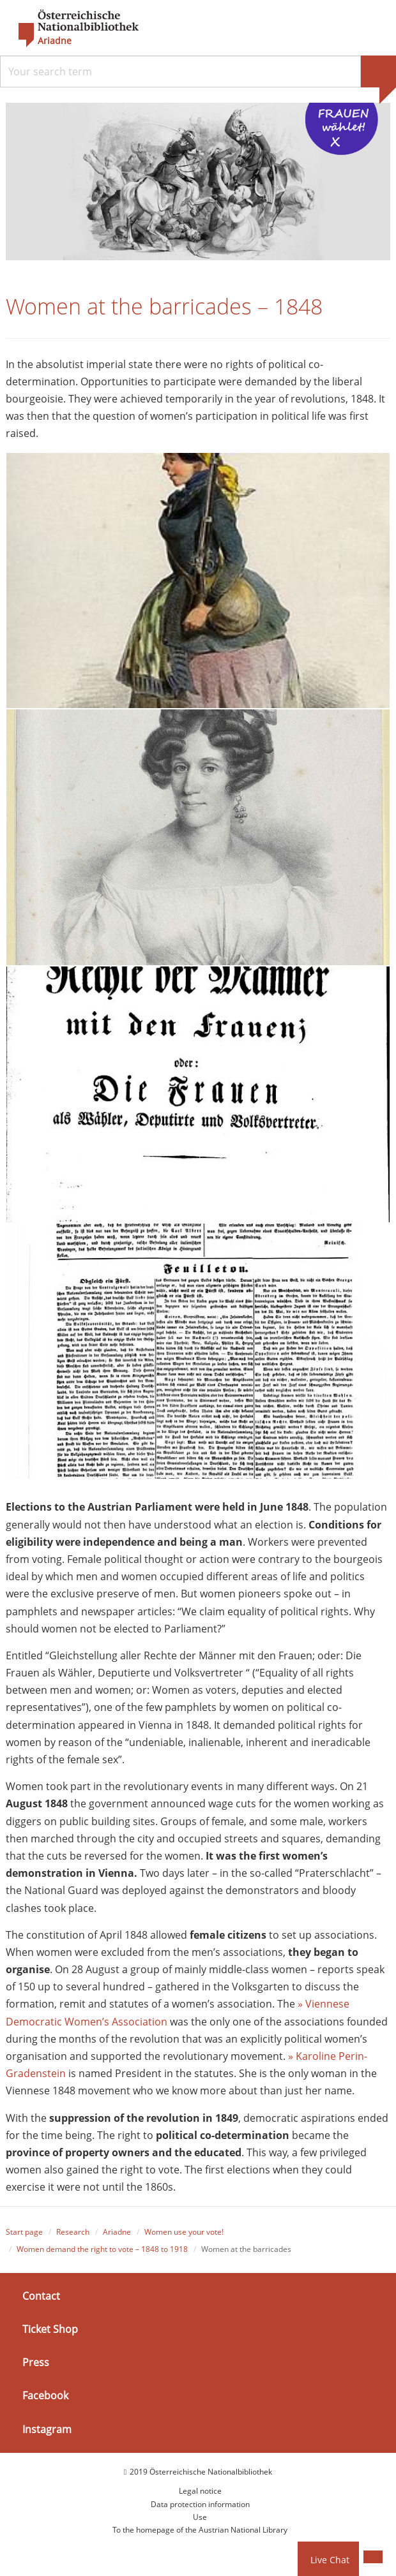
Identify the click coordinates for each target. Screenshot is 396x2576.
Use (200, 2517)
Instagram (47, 2430)
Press (35, 2363)
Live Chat (329, 2560)
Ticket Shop (50, 2330)
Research (72, 2232)
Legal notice (200, 2491)
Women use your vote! (184, 2232)
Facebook (45, 2396)
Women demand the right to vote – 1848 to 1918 (102, 2249)
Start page (24, 2232)
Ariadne (117, 2232)
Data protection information (200, 2504)
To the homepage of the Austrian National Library (199, 2531)
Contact (41, 2297)
